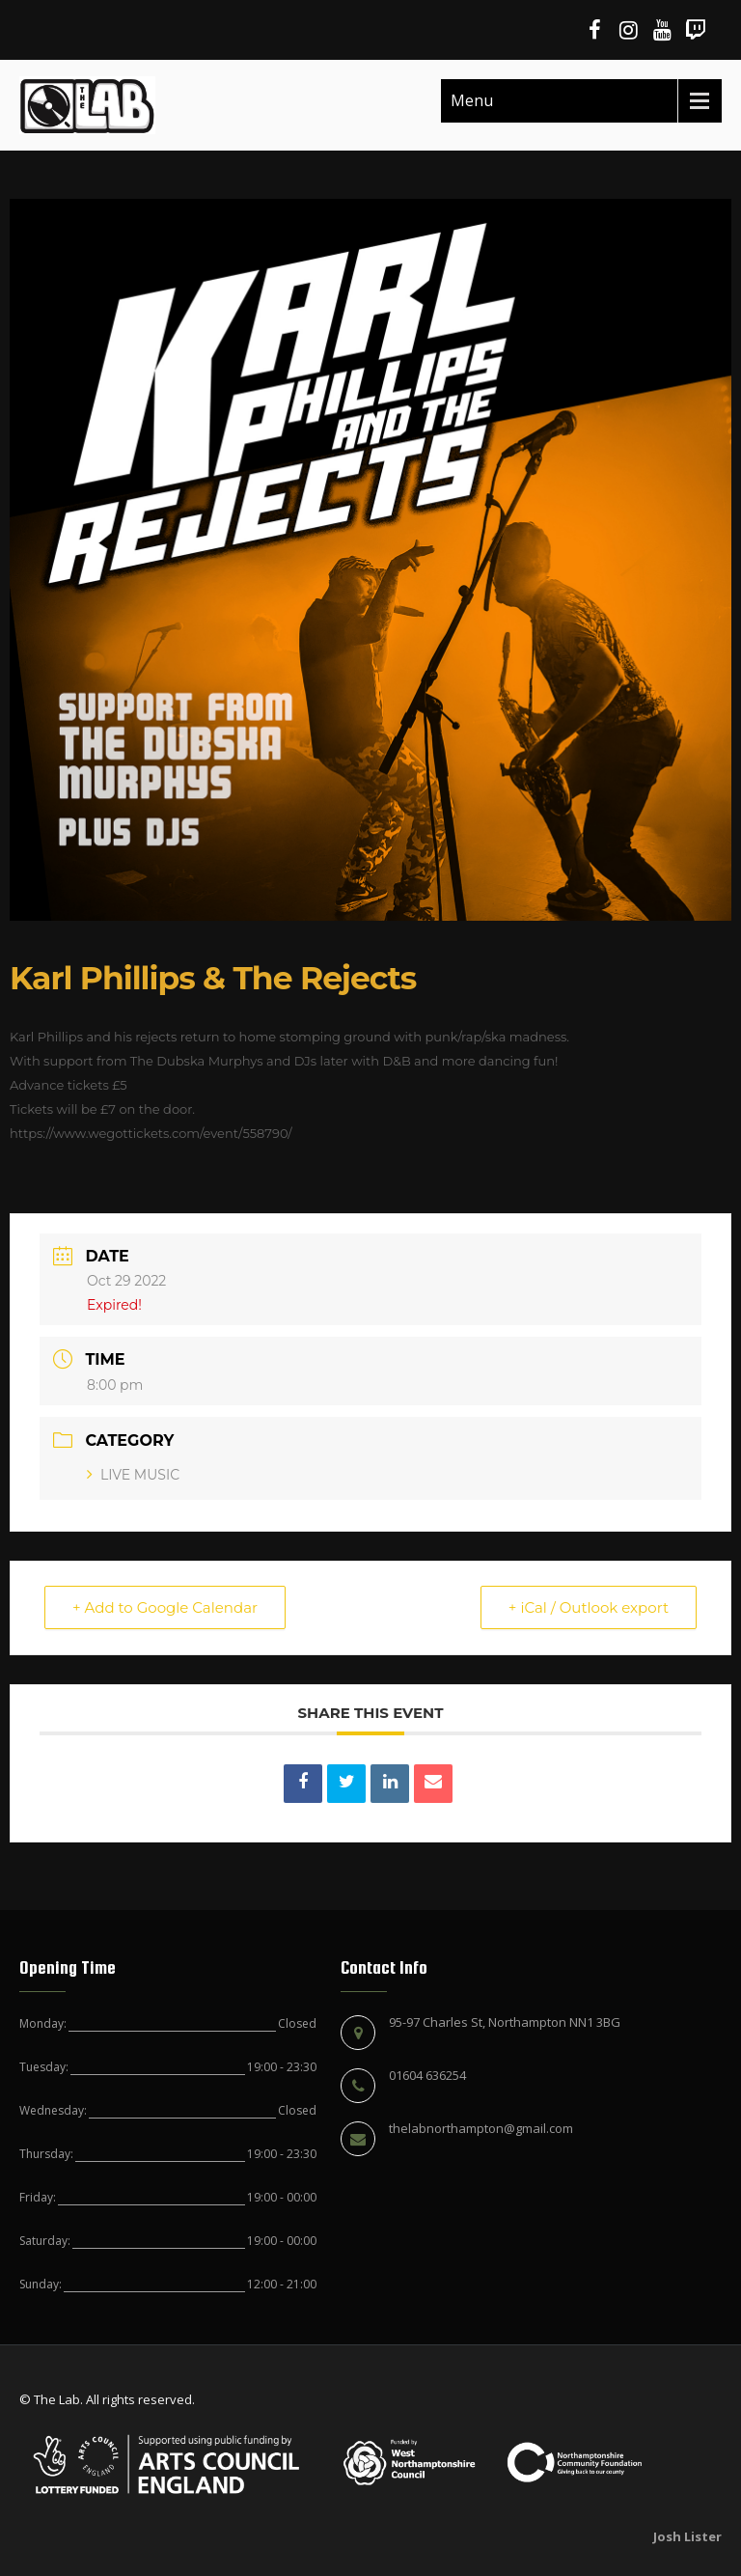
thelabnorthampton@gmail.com (481, 2128)
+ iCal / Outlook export (588, 1607)
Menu (472, 100)
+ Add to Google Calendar (165, 1607)
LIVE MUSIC (133, 1474)
